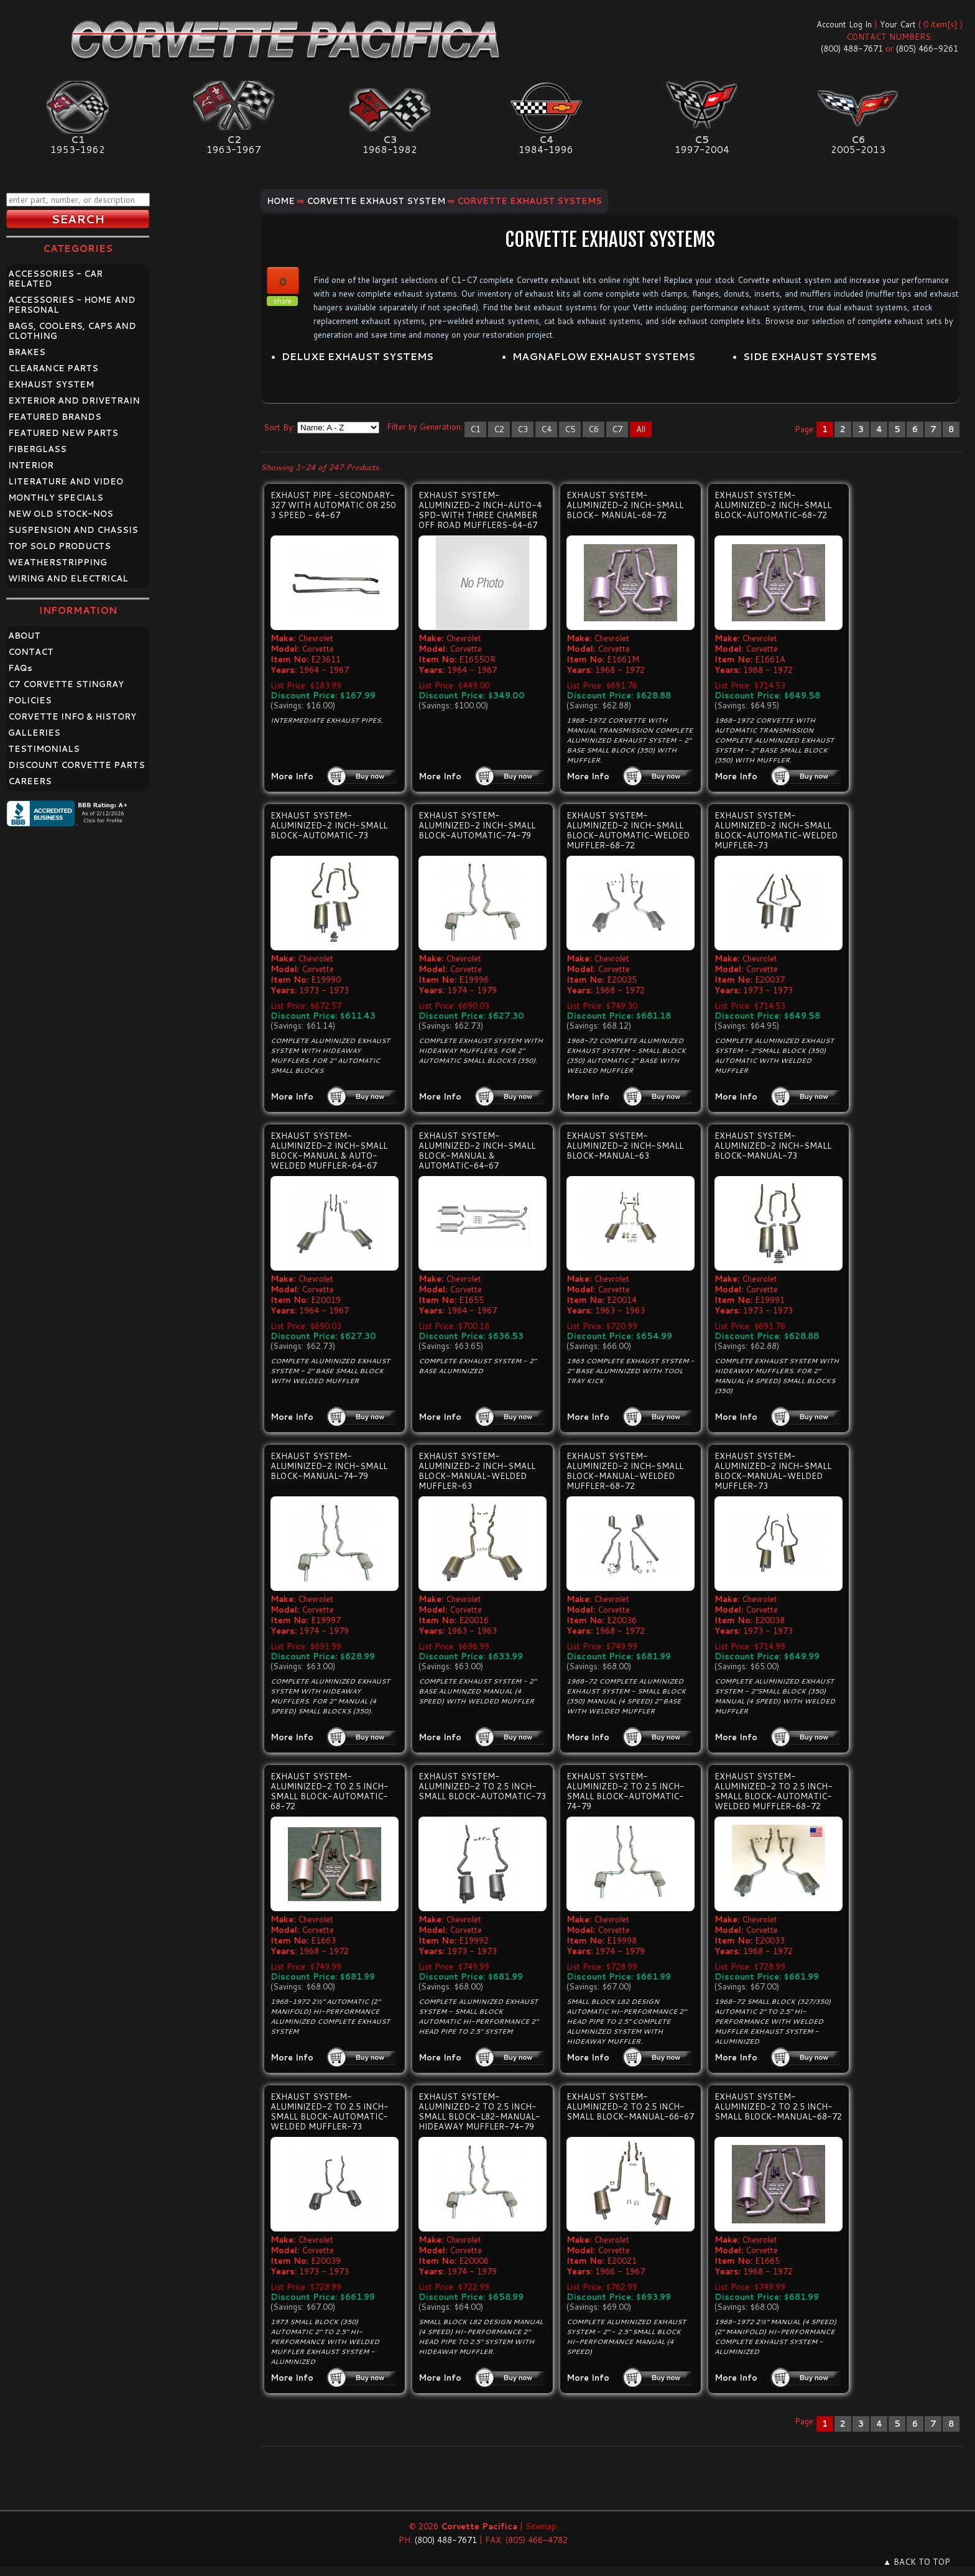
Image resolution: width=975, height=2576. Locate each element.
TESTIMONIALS (44, 748)
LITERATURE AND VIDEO (65, 481)
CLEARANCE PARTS (53, 368)
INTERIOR (30, 465)
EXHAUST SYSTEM (51, 384)
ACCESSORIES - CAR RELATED (55, 278)
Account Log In (844, 24)
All (640, 429)
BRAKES (26, 352)
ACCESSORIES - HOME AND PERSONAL (72, 304)
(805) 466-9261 (927, 48)
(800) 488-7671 (852, 48)
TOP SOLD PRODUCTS (59, 546)
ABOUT (24, 635)
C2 (499, 429)
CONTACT (30, 651)
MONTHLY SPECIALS (55, 497)
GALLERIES (34, 732)
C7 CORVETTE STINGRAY (66, 684)
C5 (570, 429)
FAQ (20, 668)
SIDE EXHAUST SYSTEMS (810, 356)
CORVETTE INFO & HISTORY (72, 716)
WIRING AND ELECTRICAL (68, 578)
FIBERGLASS (37, 449)
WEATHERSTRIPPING (57, 562)
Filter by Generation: (425, 427)
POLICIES (30, 700)
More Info (291, 776)
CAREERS (30, 781)
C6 (593, 429)
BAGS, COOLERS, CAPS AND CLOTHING (72, 330)
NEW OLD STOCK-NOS (60, 513)
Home (281, 200)
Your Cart (898, 24)
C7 (617, 429)
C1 (475, 429)
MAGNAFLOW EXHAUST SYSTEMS (603, 356)
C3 (522, 429)
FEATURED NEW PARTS (63, 432)
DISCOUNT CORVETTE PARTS (76, 765)
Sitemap (541, 2526)
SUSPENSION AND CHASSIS (73, 529)
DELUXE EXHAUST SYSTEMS (357, 356)
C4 (546, 429)
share (283, 301)
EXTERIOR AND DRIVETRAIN (74, 400)
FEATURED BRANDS (54, 416)
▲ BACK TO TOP (916, 2562)
